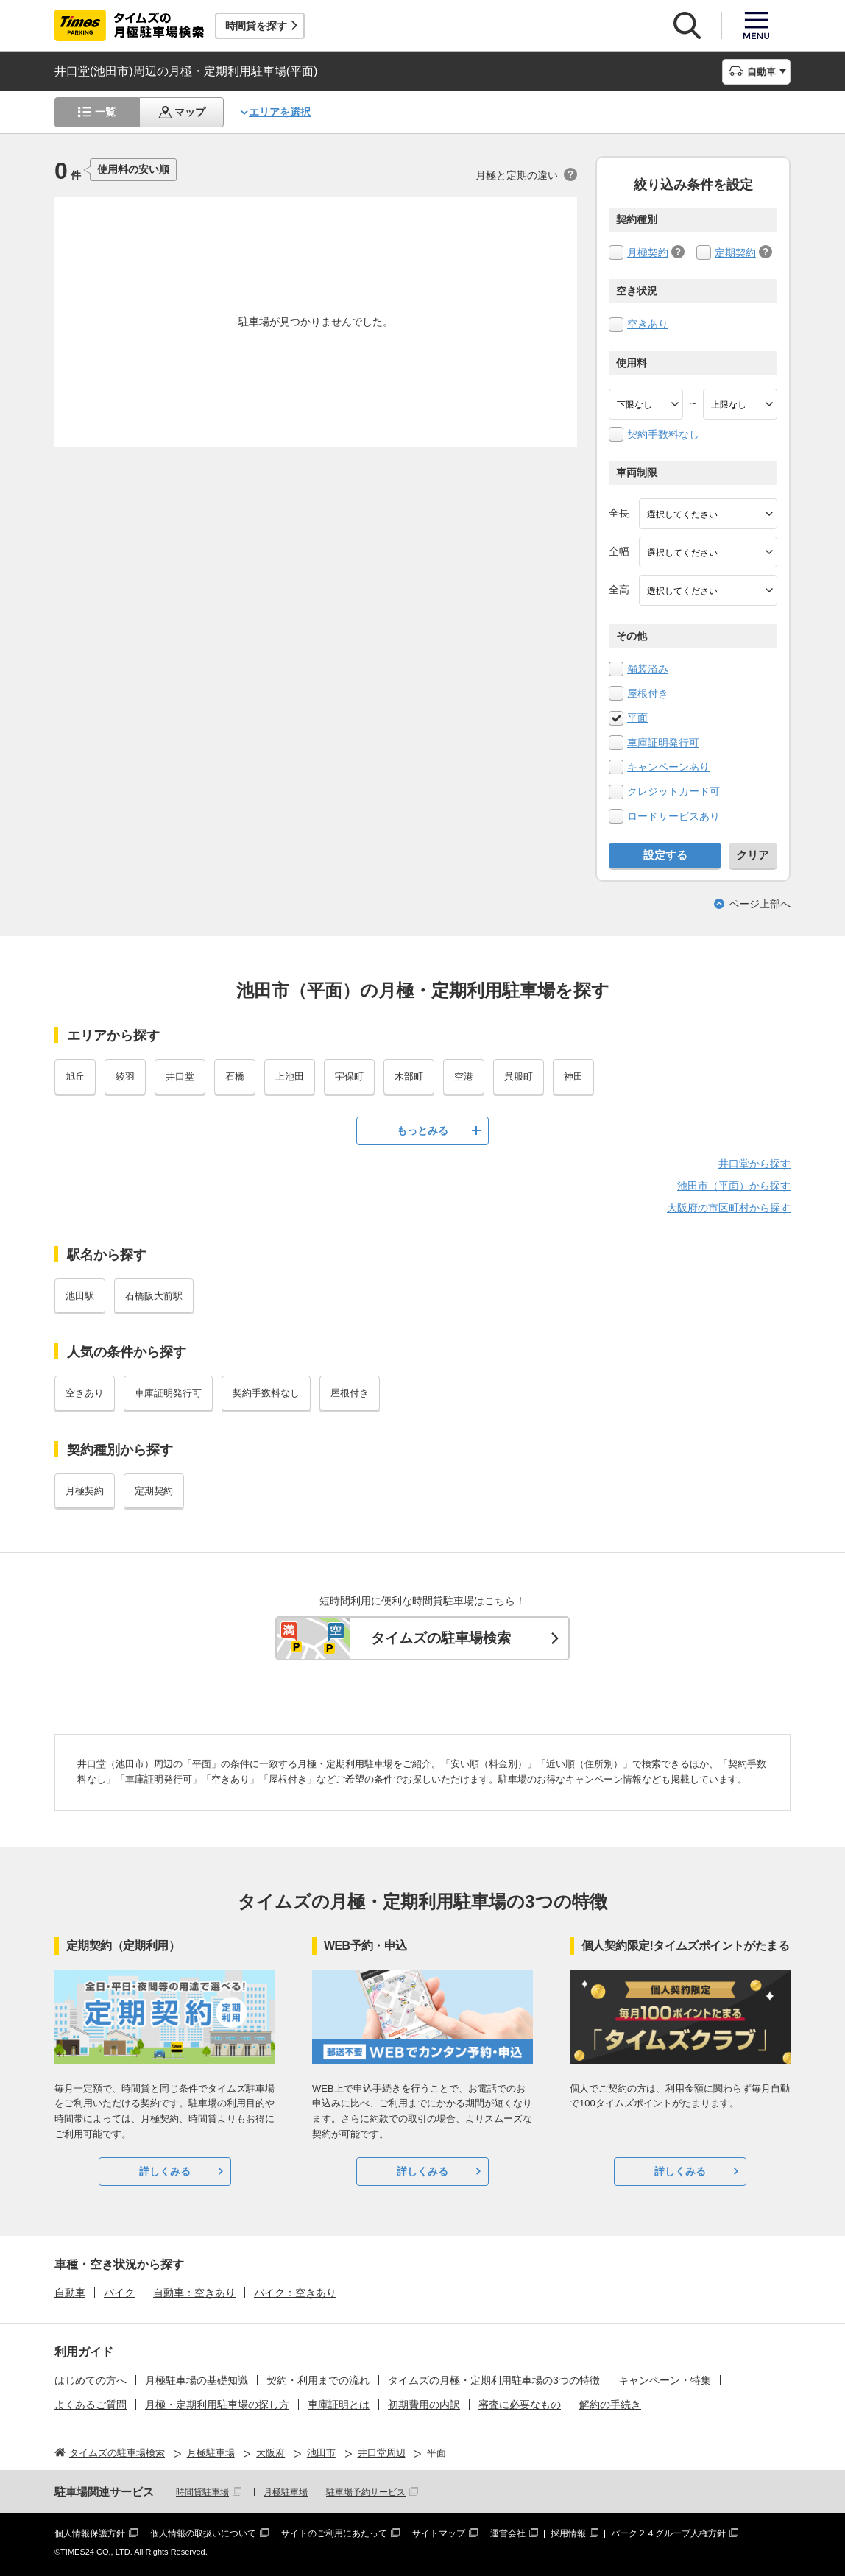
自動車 (69, 2293)
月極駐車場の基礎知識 (196, 2380)
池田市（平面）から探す (734, 1186)
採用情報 (568, 2533)
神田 (573, 1076)
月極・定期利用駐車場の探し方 (217, 2404)
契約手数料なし (663, 434)
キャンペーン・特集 (664, 2380)
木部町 (409, 1076)
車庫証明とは (339, 2404)
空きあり (647, 324)
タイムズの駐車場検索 (441, 1638)
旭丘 (75, 1076)
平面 (637, 717)
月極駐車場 (286, 2492)
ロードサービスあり (673, 816)
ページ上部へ (760, 904)
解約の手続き (610, 2404)
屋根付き (647, 693)
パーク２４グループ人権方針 (668, 2533)
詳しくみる (165, 2171)
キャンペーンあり (668, 767)
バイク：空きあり (295, 2293)
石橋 (234, 1076)
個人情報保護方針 (89, 2533)
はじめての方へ (90, 2380)
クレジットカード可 (673, 791)
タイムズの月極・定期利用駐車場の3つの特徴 (494, 2380)
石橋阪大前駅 (154, 1295)
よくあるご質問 (90, 2404)
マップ (189, 112)
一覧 (105, 112)
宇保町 (349, 1076)
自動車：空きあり (194, 2293)
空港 (463, 1076)
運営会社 (508, 2533)
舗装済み (647, 669)
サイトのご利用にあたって (334, 2533)
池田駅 (80, 1295)
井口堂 (180, 1076)
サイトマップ (438, 2533)
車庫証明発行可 (663, 743)
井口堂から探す (754, 1164)
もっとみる (422, 1130)
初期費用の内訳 (424, 2404)
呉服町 (518, 1076)
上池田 (289, 1076)
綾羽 (125, 1076)
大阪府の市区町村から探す (729, 1208)
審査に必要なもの (519, 2404)
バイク (119, 2293)
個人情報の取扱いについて (203, 2533)
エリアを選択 (280, 112)
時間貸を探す (256, 26)
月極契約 (647, 252)
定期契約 (735, 252)
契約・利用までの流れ (318, 2380)
